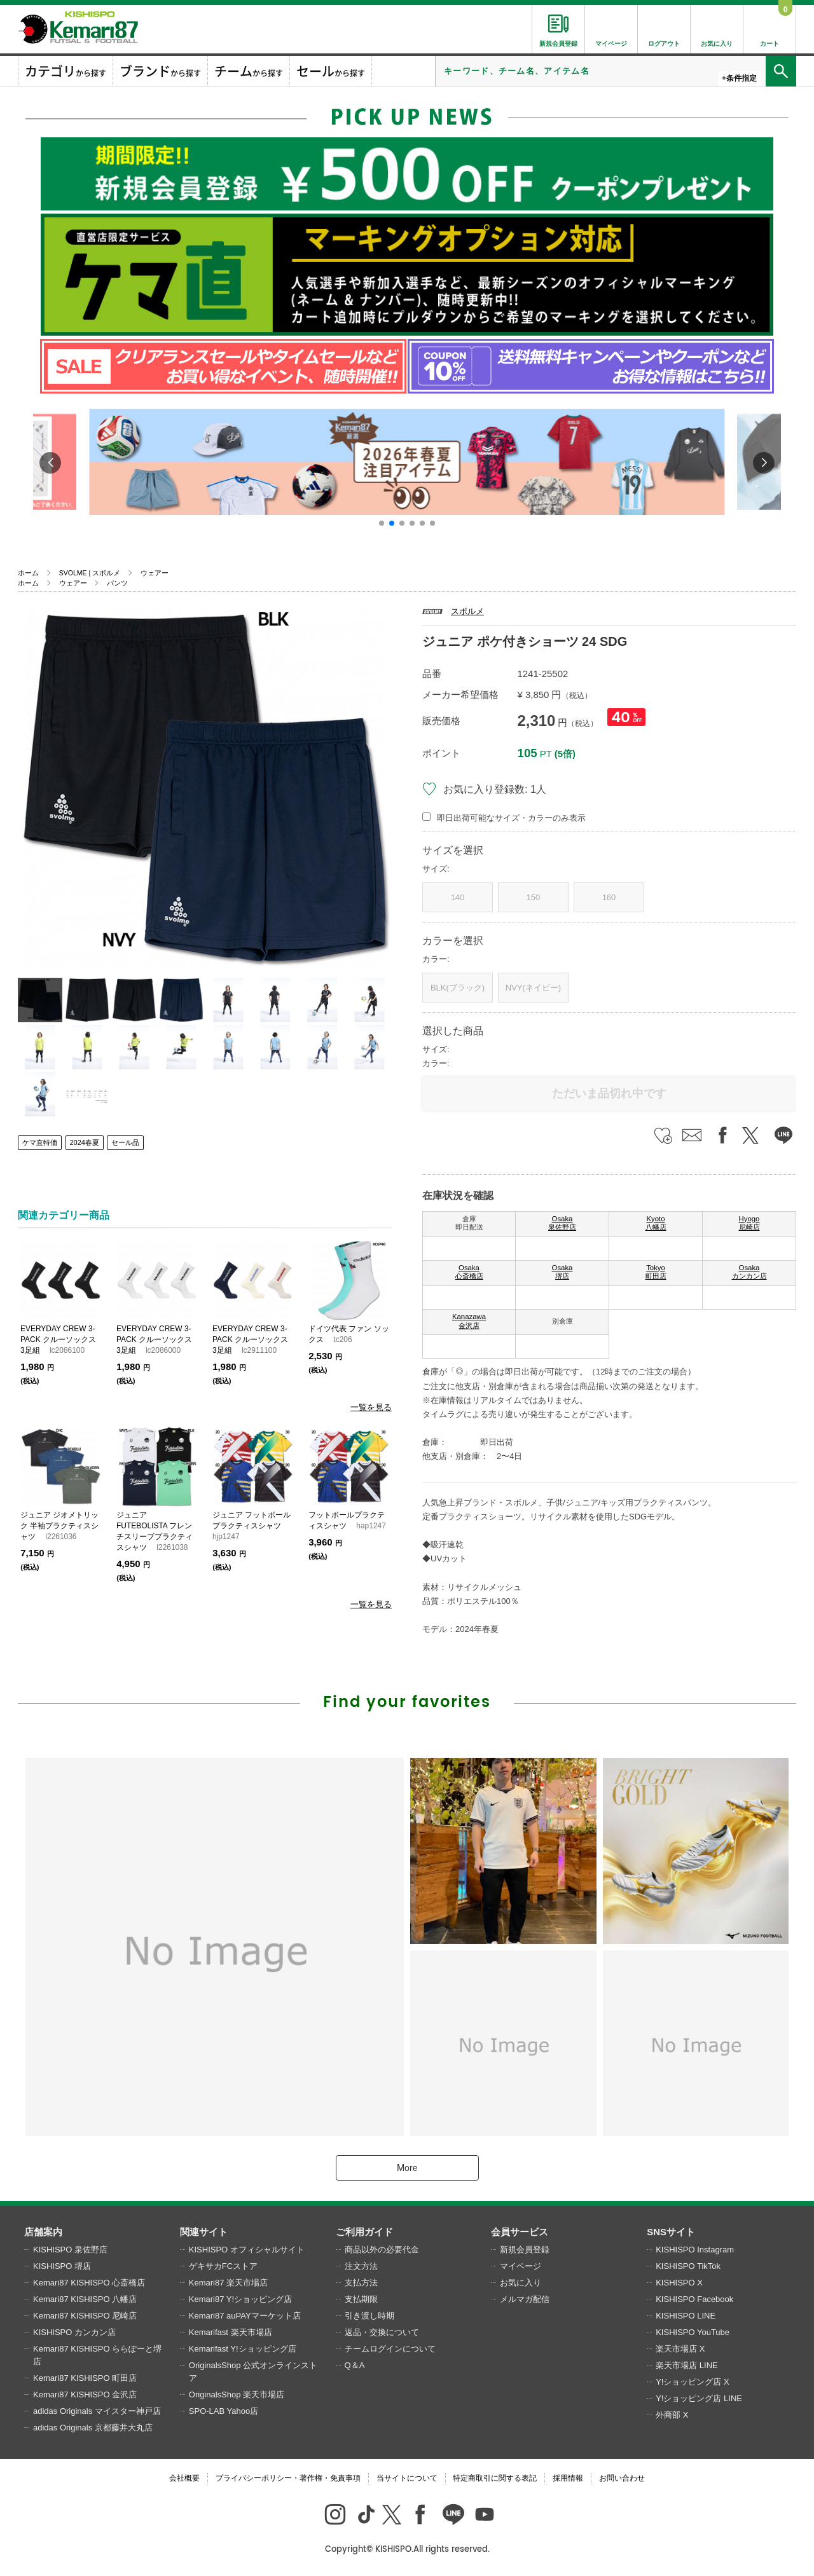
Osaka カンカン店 (749, 1272)
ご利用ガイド (364, 2231)
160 (609, 897)
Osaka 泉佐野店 (562, 1223)
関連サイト (204, 2231)
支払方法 (361, 2282)
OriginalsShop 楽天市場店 (236, 2394)
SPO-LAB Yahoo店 (223, 2411)
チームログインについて (390, 2348)
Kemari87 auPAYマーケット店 (245, 2315)
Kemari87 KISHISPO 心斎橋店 (89, 2282)
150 (534, 897)
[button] (381, 523)
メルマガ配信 (524, 2299)
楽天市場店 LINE (687, 2365)
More (407, 2168)
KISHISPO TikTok (688, 2266)
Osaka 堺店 (562, 1272)
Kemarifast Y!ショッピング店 (242, 2348)
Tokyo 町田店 (655, 1272)
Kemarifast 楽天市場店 (230, 2332)
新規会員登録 (524, 2249)
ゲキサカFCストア (223, 2266)
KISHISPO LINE (685, 2315)
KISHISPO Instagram (695, 2249)
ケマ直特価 (39, 1142)
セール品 (125, 1142)
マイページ (520, 2266)
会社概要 (184, 2478)
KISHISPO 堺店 (62, 2266)
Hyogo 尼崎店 (749, 1223)
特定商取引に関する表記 (495, 2478)
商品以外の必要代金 (382, 2249)
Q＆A (355, 2365)
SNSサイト (671, 2231)
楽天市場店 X (680, 2348)
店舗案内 (43, 2231)
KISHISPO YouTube (692, 2332)
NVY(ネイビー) (533, 987)
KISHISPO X (679, 2282)
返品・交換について (382, 2332)
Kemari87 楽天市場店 (228, 2282)
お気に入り (520, 2282)
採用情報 (568, 2478)
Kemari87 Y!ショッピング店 (240, 2299)
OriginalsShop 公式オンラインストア (253, 2371)
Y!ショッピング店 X (692, 2382)
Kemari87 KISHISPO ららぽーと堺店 (97, 2355)
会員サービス (519, 2231)
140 (458, 897)
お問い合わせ (622, 2478)
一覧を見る (371, 1407)
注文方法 (361, 2266)
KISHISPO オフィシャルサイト (247, 2249)
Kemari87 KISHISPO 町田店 (85, 2378)
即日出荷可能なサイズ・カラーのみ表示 (511, 818)
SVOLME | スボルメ (90, 573)
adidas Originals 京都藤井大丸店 (93, 2427)
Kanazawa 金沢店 (469, 1321)
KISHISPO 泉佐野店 (70, 2249)
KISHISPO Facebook (694, 2299)
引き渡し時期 (369, 2315)
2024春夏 (84, 1142)
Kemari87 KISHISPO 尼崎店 (85, 2315)
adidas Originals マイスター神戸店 (97, 2411)
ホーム (28, 573)
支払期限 (361, 2299)
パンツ (117, 583)
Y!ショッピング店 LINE (699, 2398)
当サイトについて (407, 2478)
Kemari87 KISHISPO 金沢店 (85, 2394)
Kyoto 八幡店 (655, 1223)
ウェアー (155, 573)
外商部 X (672, 2415)
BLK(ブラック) (458, 987)
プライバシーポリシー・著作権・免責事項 (288, 2478)
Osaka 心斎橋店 (469, 1272)
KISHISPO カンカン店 (74, 2332)
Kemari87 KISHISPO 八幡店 (85, 2299)
